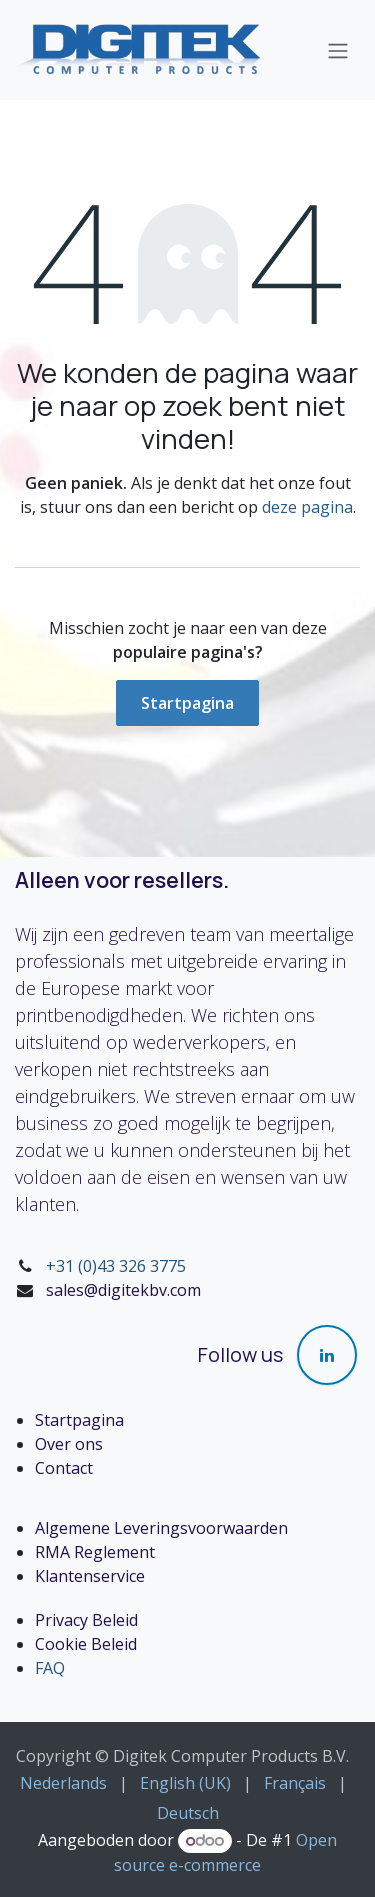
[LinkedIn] (327, 1355)
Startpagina (187, 703)
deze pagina (307, 507)
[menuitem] (63, 1783)
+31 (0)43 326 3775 (116, 1266)
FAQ (50, 1668)
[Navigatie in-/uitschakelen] (338, 50)
